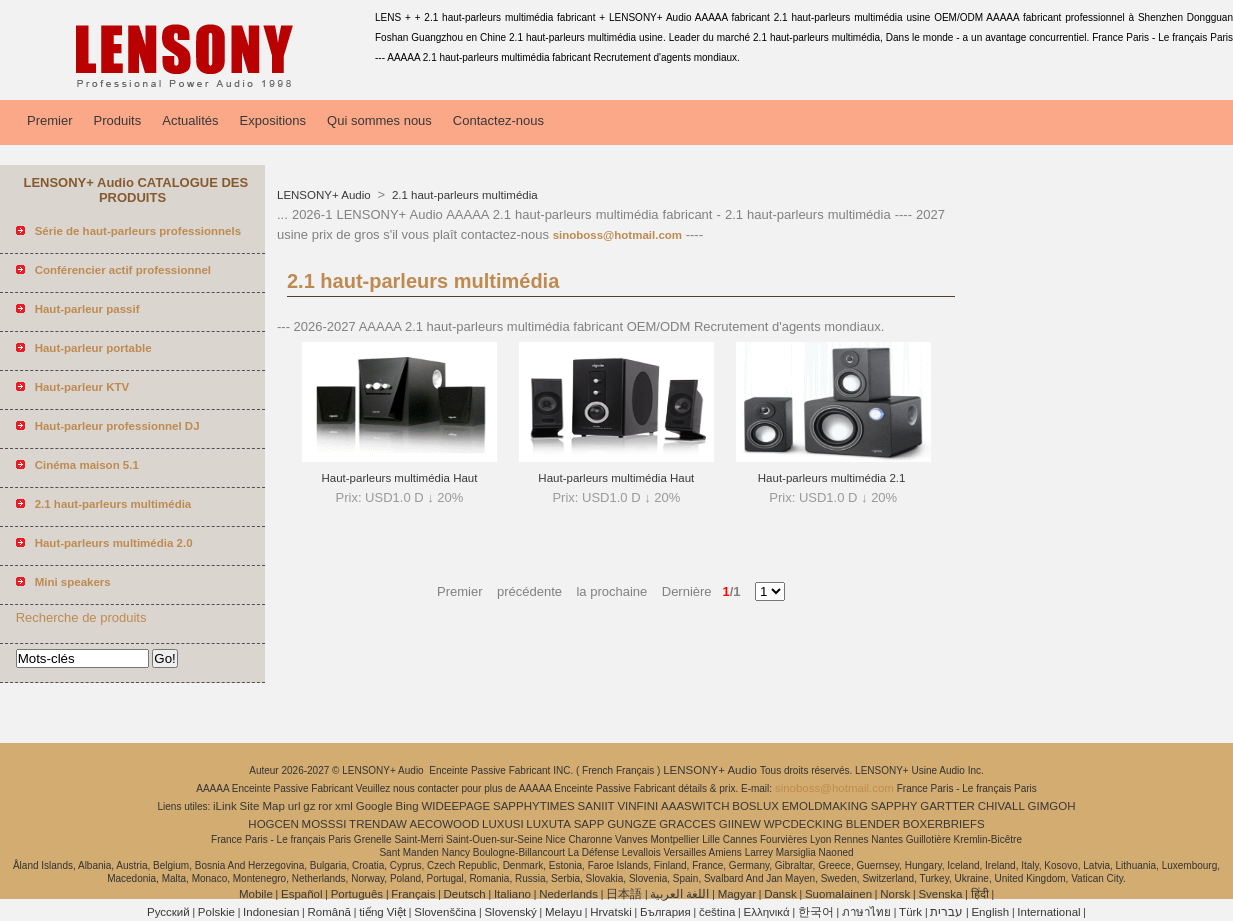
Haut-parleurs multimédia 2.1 (833, 478)
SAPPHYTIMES (534, 806)
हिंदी (980, 894)
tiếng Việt (382, 912)
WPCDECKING (803, 824)
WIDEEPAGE (455, 806)
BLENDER (873, 824)
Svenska (940, 894)
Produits (118, 120)
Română (329, 912)
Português (357, 894)
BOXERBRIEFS (944, 824)
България (665, 912)
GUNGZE (631, 824)
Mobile (256, 894)
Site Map (262, 806)
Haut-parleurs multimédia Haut (399, 478)
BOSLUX (755, 806)
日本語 (624, 894)
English (990, 912)
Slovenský (510, 912)
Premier (50, 120)
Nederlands (568, 894)
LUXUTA (548, 824)
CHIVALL (1001, 806)
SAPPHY (894, 806)
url (294, 806)
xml (344, 806)
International (1048, 912)
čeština (717, 912)
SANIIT (596, 806)
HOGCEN (273, 824)
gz (309, 806)
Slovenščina (445, 912)
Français (413, 894)
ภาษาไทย (866, 912)
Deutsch (465, 894)
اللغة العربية (679, 894)
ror (325, 806)
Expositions (273, 120)
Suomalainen (838, 894)
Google (374, 806)
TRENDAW (378, 824)
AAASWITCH (695, 806)
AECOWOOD (445, 824)
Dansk (780, 894)
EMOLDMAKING (825, 806)
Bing (407, 806)
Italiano (512, 894)
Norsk (895, 894)
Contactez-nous (498, 120)
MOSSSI (324, 824)
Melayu (563, 912)
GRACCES (687, 824)
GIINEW (740, 824)
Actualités (190, 120)
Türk (910, 912)
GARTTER (947, 806)
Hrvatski (611, 912)
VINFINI (637, 806)
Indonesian (271, 912)
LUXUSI (503, 824)
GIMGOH (1052, 806)
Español (302, 894)
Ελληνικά (767, 912)
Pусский (168, 912)
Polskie (216, 912)
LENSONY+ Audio (325, 195)
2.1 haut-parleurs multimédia (463, 195)
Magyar (737, 894)
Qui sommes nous (379, 120)
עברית (946, 912)
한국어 (816, 912)
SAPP (589, 824)
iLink (225, 806)
